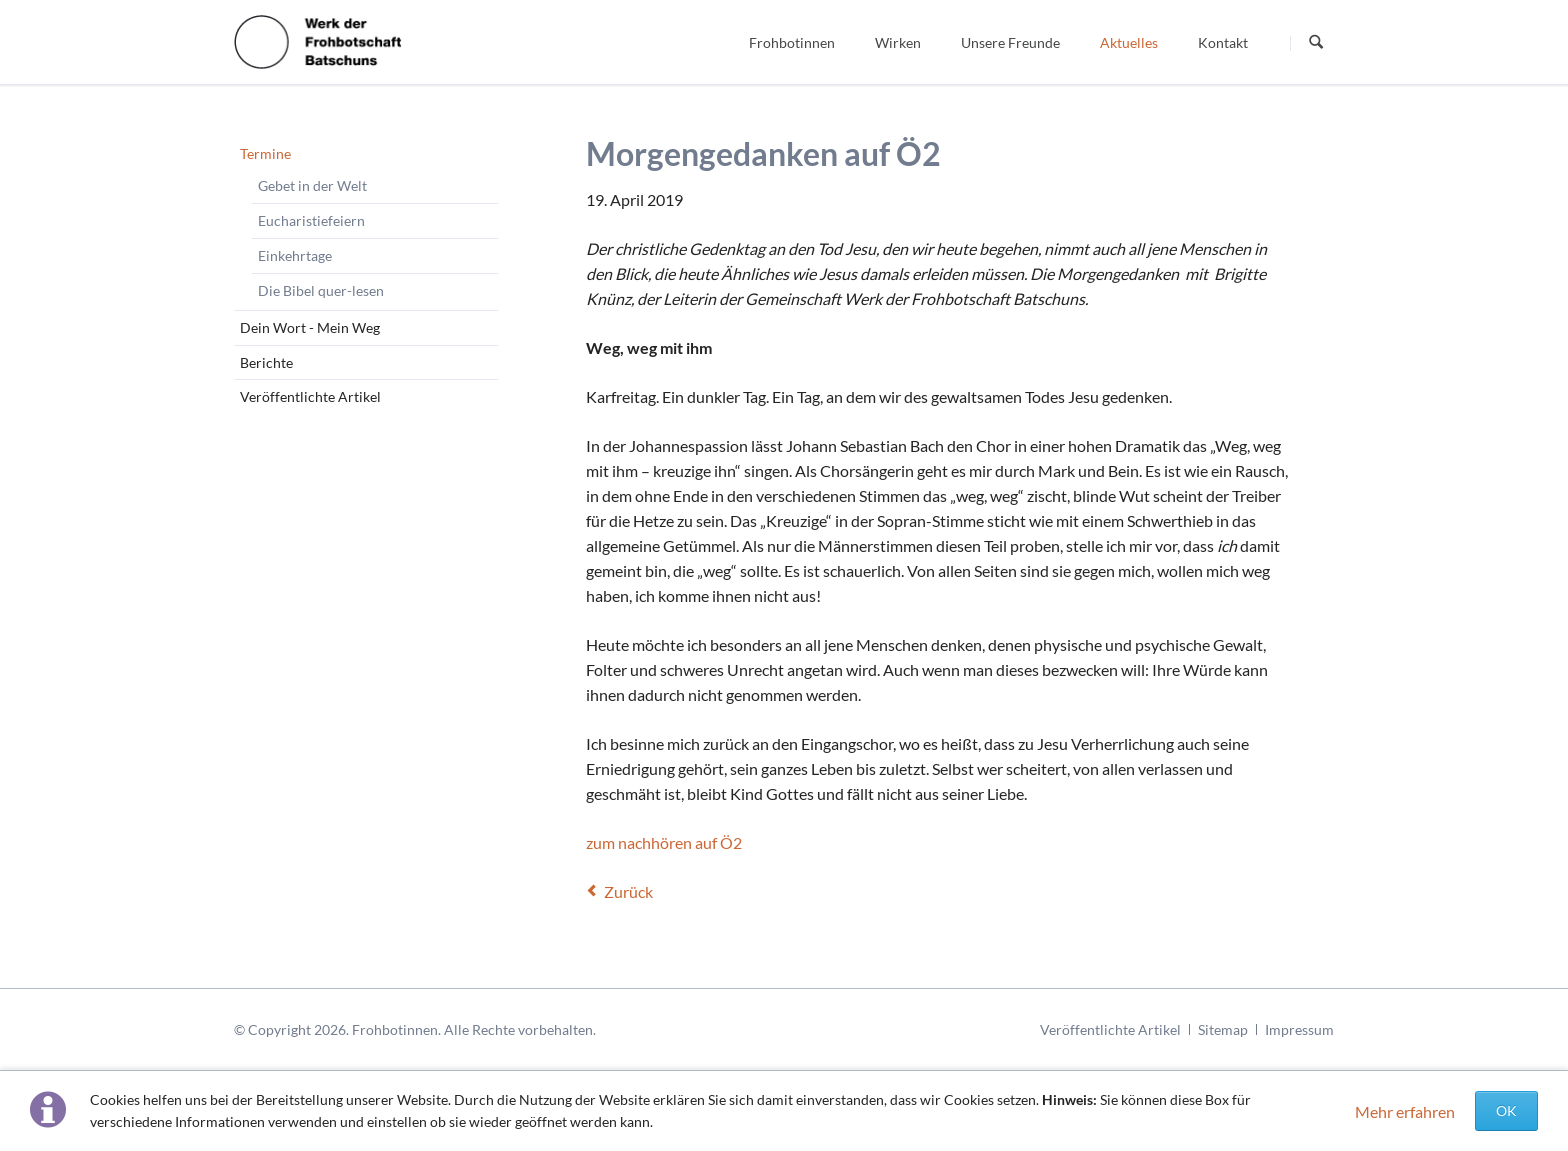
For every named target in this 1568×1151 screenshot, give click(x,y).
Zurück (628, 891)
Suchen (1316, 43)
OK (1506, 1110)
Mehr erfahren (1405, 1111)
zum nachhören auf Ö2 (664, 842)
